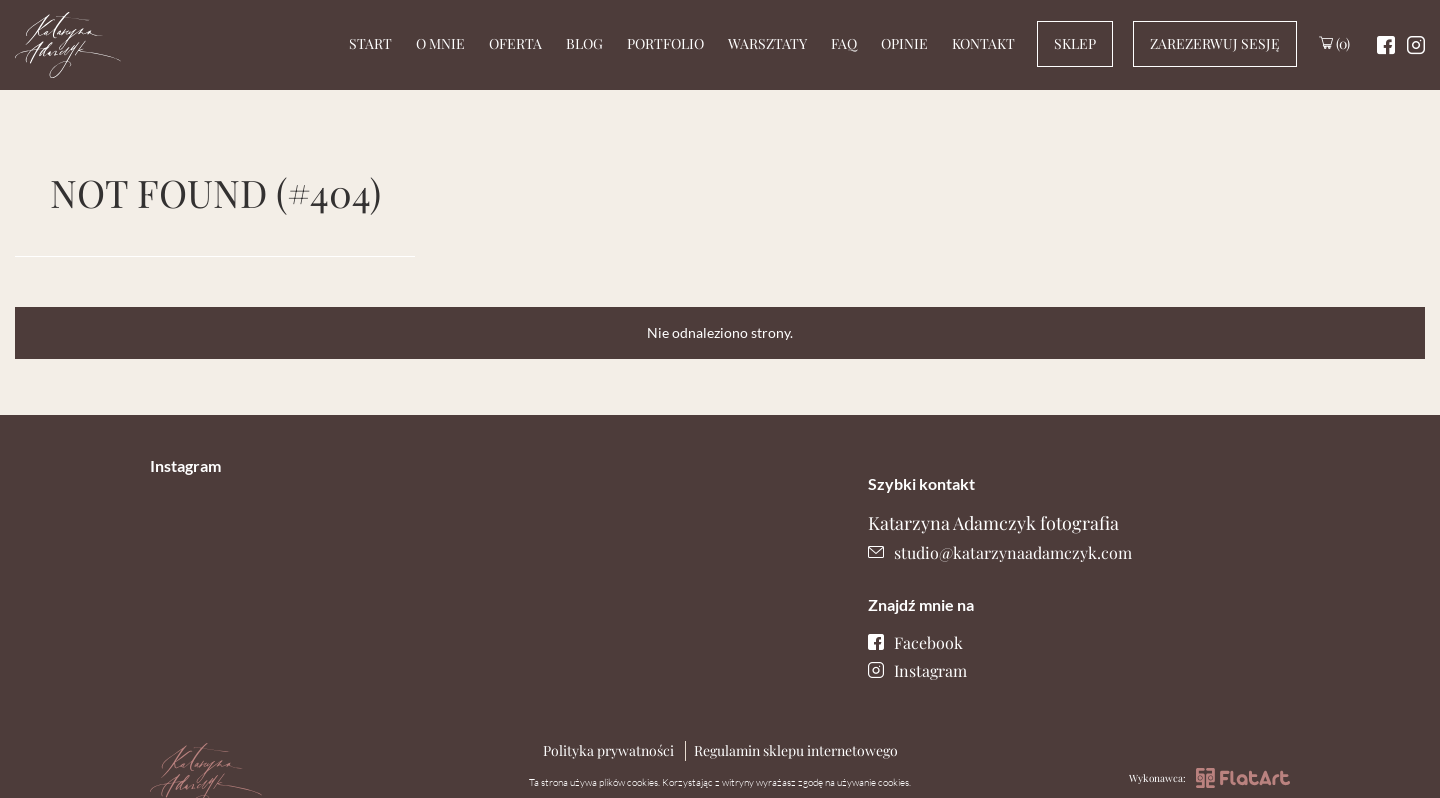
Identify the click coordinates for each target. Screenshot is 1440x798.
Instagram (917, 670)
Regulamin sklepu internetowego (796, 750)
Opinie (904, 43)
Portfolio (665, 43)
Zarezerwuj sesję (1215, 43)
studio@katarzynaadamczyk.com (1000, 552)
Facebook (915, 642)
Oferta (515, 43)
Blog (584, 43)
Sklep (1075, 43)
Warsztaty (767, 43)
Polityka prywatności (608, 750)
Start (370, 43)
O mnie (440, 43)
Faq (844, 43)
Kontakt (983, 43)
